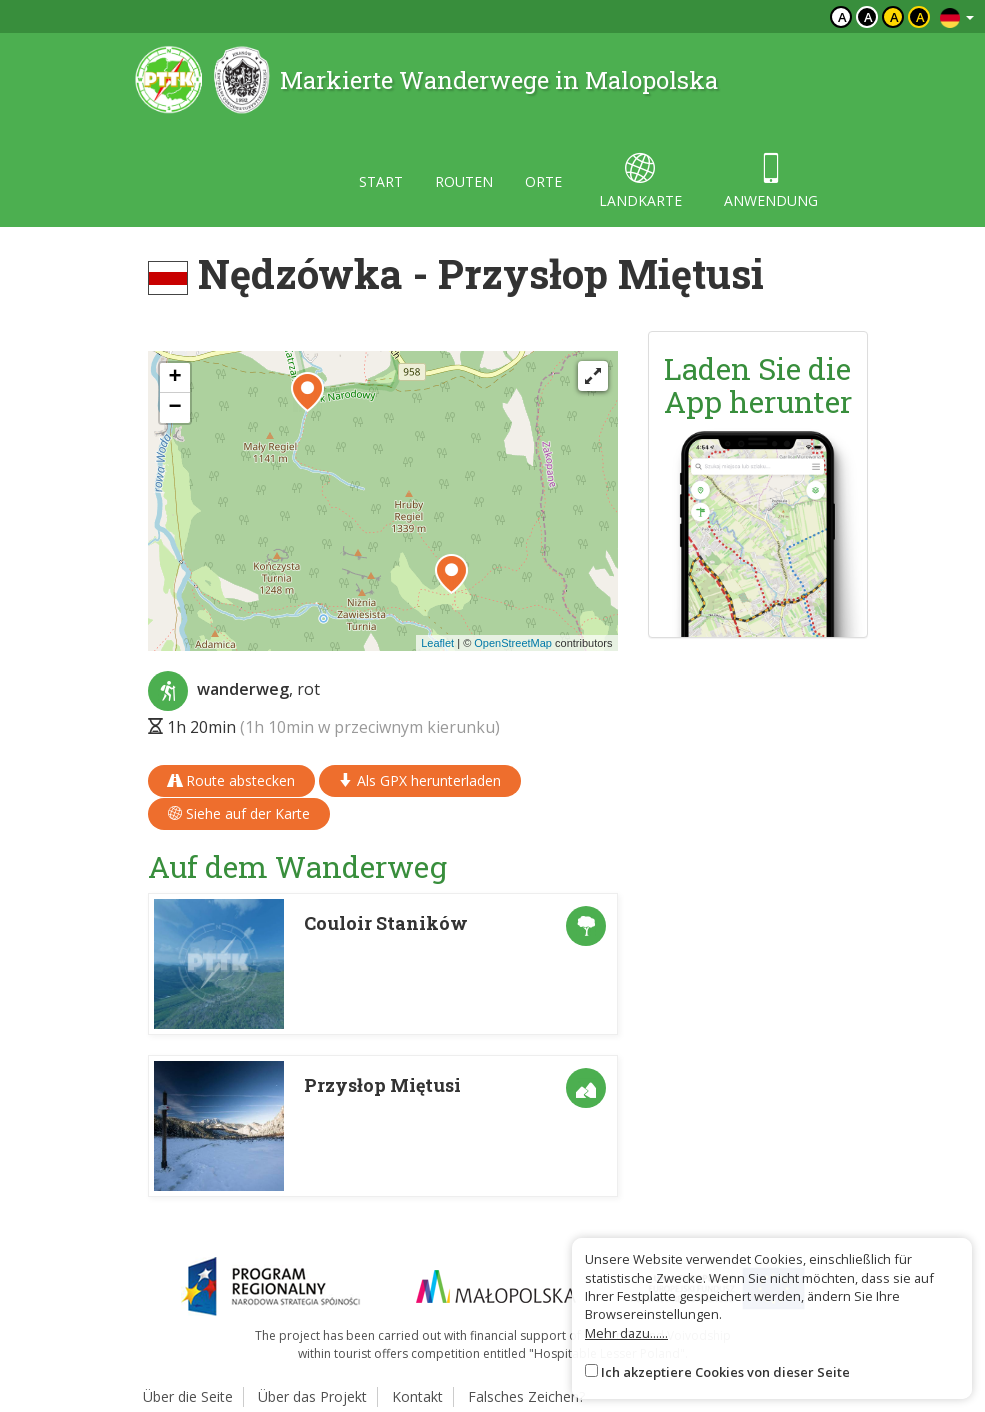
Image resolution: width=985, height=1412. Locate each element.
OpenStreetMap (513, 643)
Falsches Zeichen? (526, 1396)
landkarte (640, 181)
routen (464, 181)
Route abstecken (231, 780)
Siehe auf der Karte (239, 813)
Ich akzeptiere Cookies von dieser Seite (725, 1372)
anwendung (771, 181)
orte (543, 181)
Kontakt (417, 1396)
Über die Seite (188, 1396)
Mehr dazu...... (626, 1333)
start (381, 181)
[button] (451, 574)
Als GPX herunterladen (420, 780)
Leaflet (437, 643)
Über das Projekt (312, 1396)
